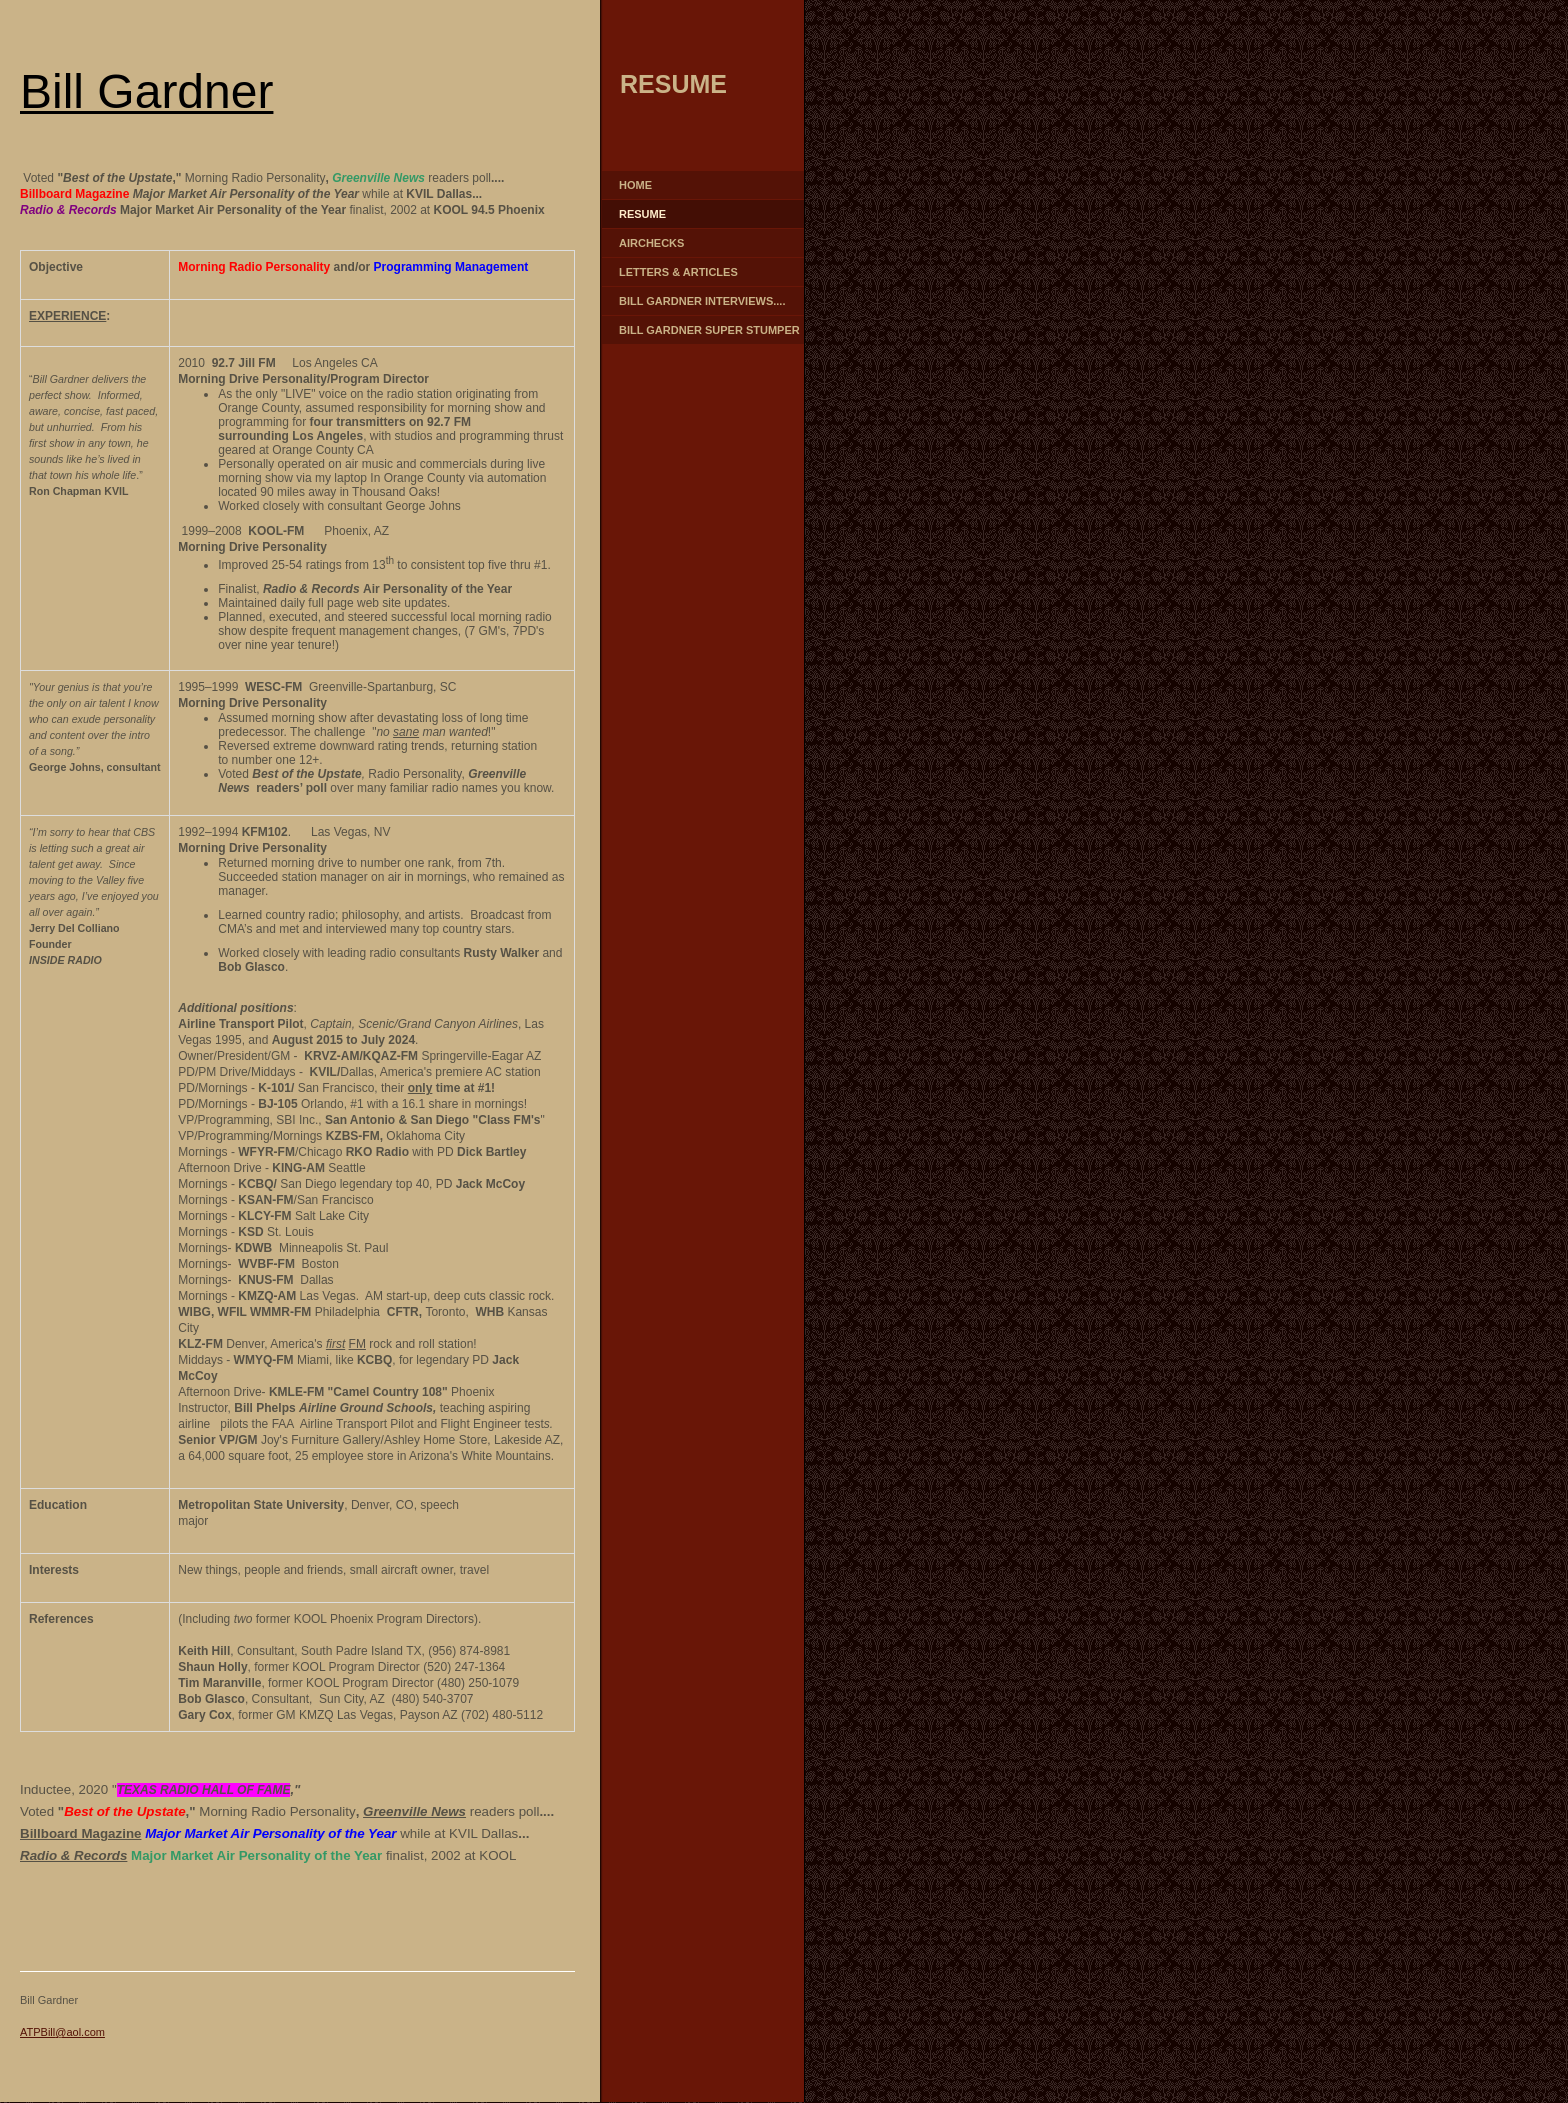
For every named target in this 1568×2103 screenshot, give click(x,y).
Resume (642, 214)
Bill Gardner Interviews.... (702, 301)
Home (635, 185)
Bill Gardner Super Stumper (709, 330)
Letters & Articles (678, 272)
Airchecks (651, 243)
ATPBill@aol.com (62, 2032)
